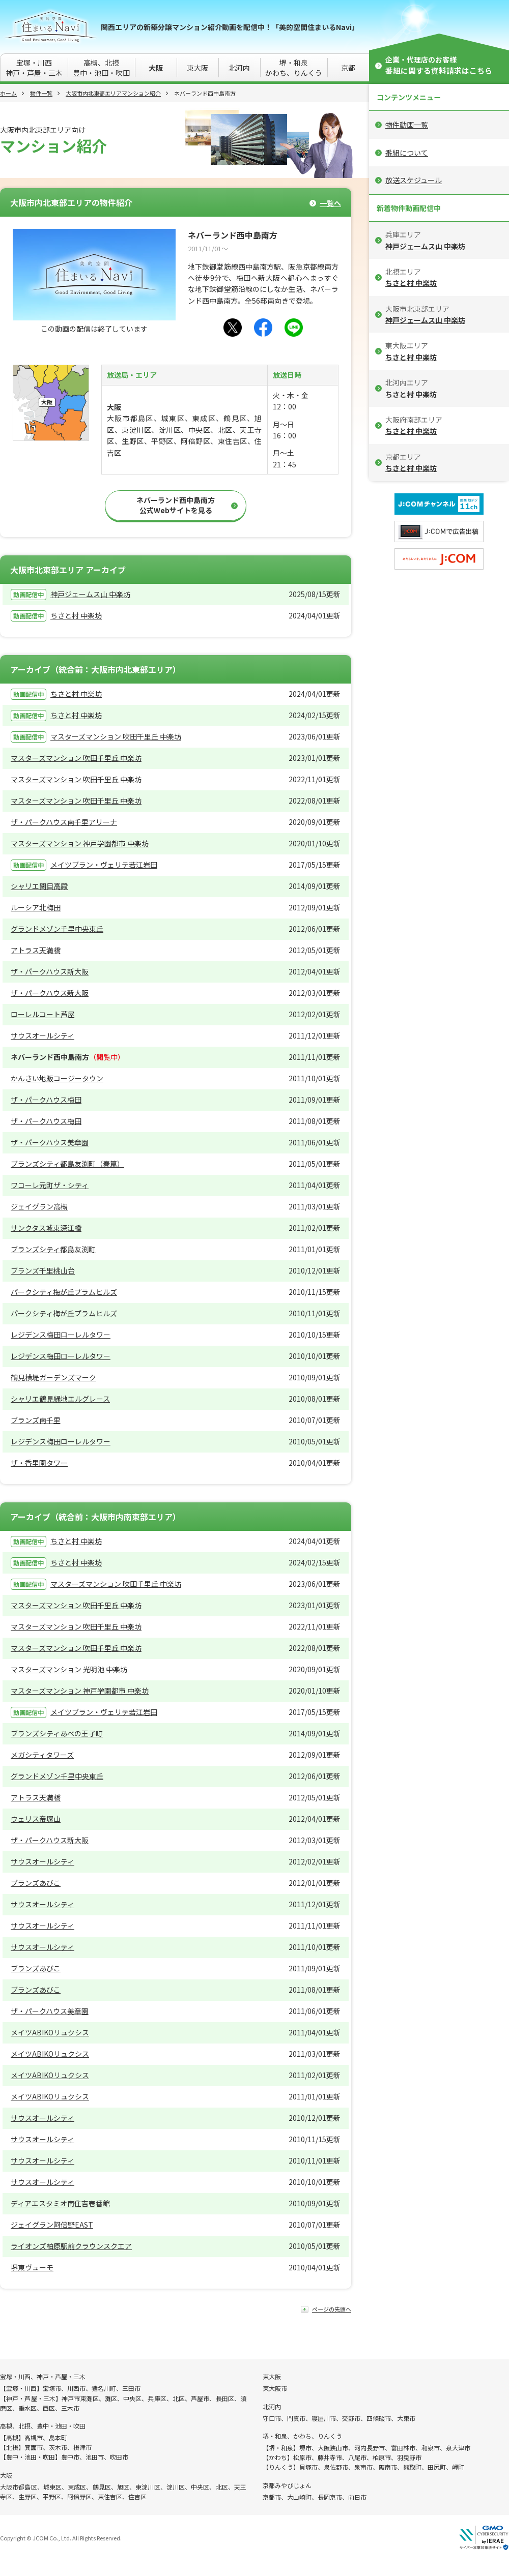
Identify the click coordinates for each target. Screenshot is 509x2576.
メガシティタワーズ (42, 1755)
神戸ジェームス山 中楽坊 (90, 594)
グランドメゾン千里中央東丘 (57, 929)
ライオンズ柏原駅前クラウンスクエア (71, 2246)
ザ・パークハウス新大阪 (50, 971)
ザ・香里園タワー (39, 1463)
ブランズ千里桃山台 (43, 1270)
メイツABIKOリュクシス (50, 2032)
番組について (406, 152)
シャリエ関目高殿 (39, 886)
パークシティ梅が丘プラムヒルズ (64, 1292)
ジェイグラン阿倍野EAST (52, 2224)
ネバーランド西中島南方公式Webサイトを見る (175, 505)
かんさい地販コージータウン (57, 1078)
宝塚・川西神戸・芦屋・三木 (34, 67)
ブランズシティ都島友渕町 (53, 1249)
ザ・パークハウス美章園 (50, 1142)
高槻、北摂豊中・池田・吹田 (101, 67)
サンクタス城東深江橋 (46, 1228)
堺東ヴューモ (32, 2267)
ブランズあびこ (36, 1883)
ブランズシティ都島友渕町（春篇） (67, 1164)
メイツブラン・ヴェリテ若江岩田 (103, 865)
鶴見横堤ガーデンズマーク (53, 1377)
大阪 (156, 68)
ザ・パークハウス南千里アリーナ (64, 822)
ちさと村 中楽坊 (76, 615)
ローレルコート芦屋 (43, 1014)
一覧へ (330, 203)
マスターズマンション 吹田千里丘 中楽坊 (115, 736)
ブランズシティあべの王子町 (57, 1733)
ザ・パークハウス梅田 (46, 1099)
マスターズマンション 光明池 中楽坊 (69, 1669)
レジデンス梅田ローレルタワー (60, 1334)
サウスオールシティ (42, 1035)
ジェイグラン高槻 (39, 1206)
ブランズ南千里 (36, 1420)
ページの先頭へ (331, 2309)
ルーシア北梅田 (36, 907)
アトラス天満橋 (36, 950)
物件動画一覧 (406, 125)
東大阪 (197, 68)
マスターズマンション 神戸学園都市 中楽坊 (80, 843)
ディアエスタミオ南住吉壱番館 (60, 2203)
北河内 (239, 68)
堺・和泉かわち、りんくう (293, 67)
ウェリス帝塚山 (36, 1819)
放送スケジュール (413, 180)
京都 (348, 68)
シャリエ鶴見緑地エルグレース (60, 1399)
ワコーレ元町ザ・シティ (50, 1185)
